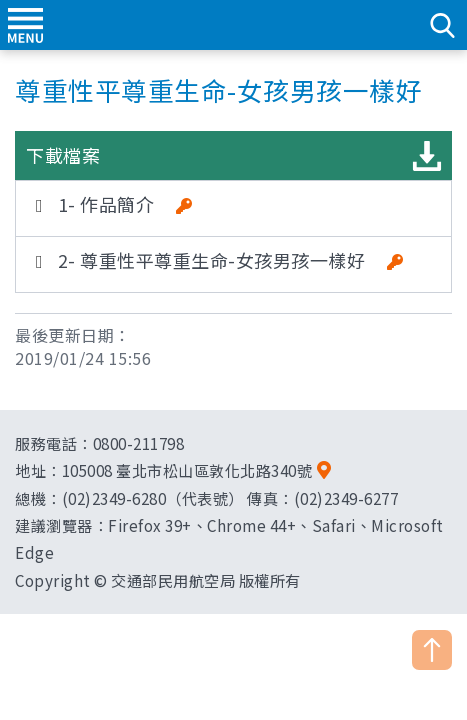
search (442, 25)
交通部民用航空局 (234, 25)
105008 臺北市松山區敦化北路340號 (187, 470)
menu (25, 25)
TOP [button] (432, 650)
